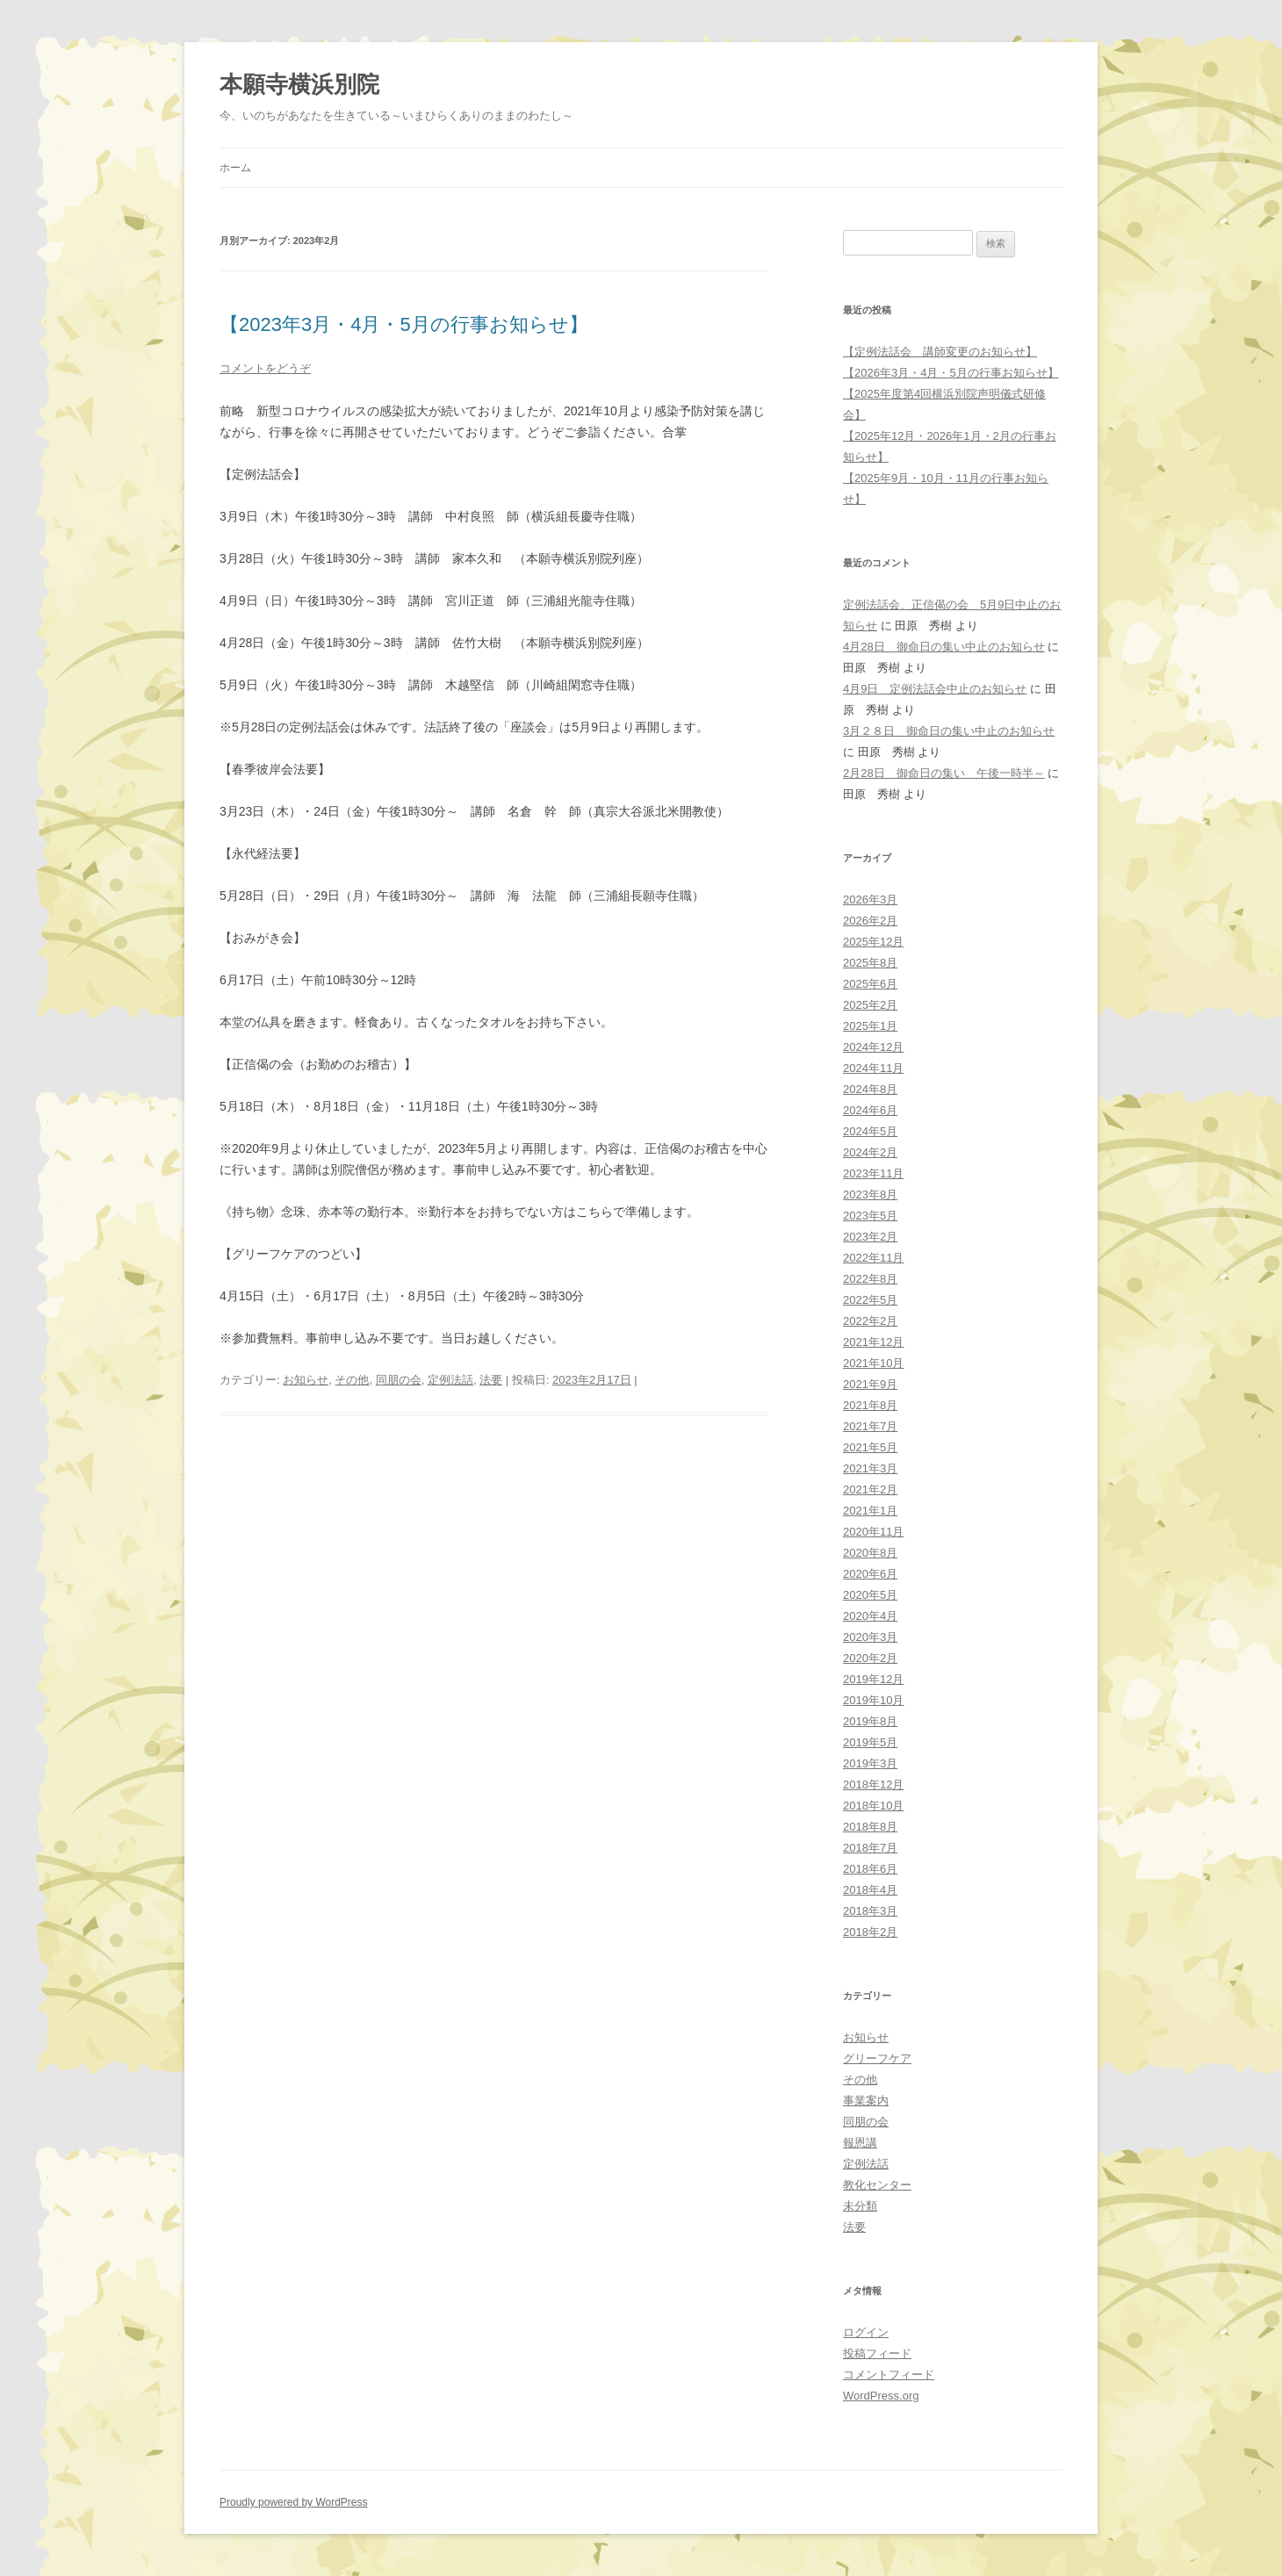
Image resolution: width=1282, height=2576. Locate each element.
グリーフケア (877, 2058)
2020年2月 (870, 1658)
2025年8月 (870, 962)
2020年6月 (870, 1573)
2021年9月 (870, 1384)
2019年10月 (873, 1700)
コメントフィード (888, 2374)
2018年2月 (870, 1932)
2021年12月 (873, 1342)
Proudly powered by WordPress (294, 2502)
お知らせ (305, 1379)
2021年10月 (873, 1363)
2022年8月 (870, 1278)
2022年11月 (873, 1257)
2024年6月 (870, 1110)
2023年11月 (873, 1173)
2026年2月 (870, 920)
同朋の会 (398, 1379)
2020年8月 (870, 1552)
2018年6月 (870, 1868)
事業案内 (866, 2100)
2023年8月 (870, 1194)
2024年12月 (873, 1047)
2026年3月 (870, 899)
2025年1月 (870, 1026)
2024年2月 (870, 1152)
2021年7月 (870, 1426)
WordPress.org (880, 2395)
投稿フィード (877, 2353)
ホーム (235, 168)
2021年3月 (870, 1468)
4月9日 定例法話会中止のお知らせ (934, 688)
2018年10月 (873, 1805)
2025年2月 (870, 1004)
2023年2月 (870, 1236)
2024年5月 (870, 1131)
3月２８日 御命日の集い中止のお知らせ (949, 731)
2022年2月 (870, 1321)
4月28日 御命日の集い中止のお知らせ (944, 646)
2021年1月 (870, 1510)
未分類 (860, 2206)
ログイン (866, 2332)
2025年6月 (870, 983)
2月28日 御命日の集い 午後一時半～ (944, 773)
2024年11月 (873, 1068)
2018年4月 (870, 1889)
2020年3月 (870, 1637)
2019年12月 (873, 1679)
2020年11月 (873, 1531)
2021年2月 (870, 1489)
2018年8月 (870, 1826)
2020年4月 (870, 1616)
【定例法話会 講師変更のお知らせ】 (940, 351)
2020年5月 (870, 1594)
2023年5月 (870, 1215)
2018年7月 (870, 1847)
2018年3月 (870, 1911)
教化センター (877, 2184)
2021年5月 (870, 1447)
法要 (490, 1379)
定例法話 (450, 1379)
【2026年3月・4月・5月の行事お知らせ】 (951, 372)
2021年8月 (870, 1405)
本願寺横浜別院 (299, 84)
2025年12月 (873, 941)
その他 (352, 1379)
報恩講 (860, 2142)
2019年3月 (870, 1763)
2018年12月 (873, 1784)
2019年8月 (870, 1721)
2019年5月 (870, 1742)
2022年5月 (870, 1299)
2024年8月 (870, 1089)
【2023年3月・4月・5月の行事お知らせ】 (404, 324)
